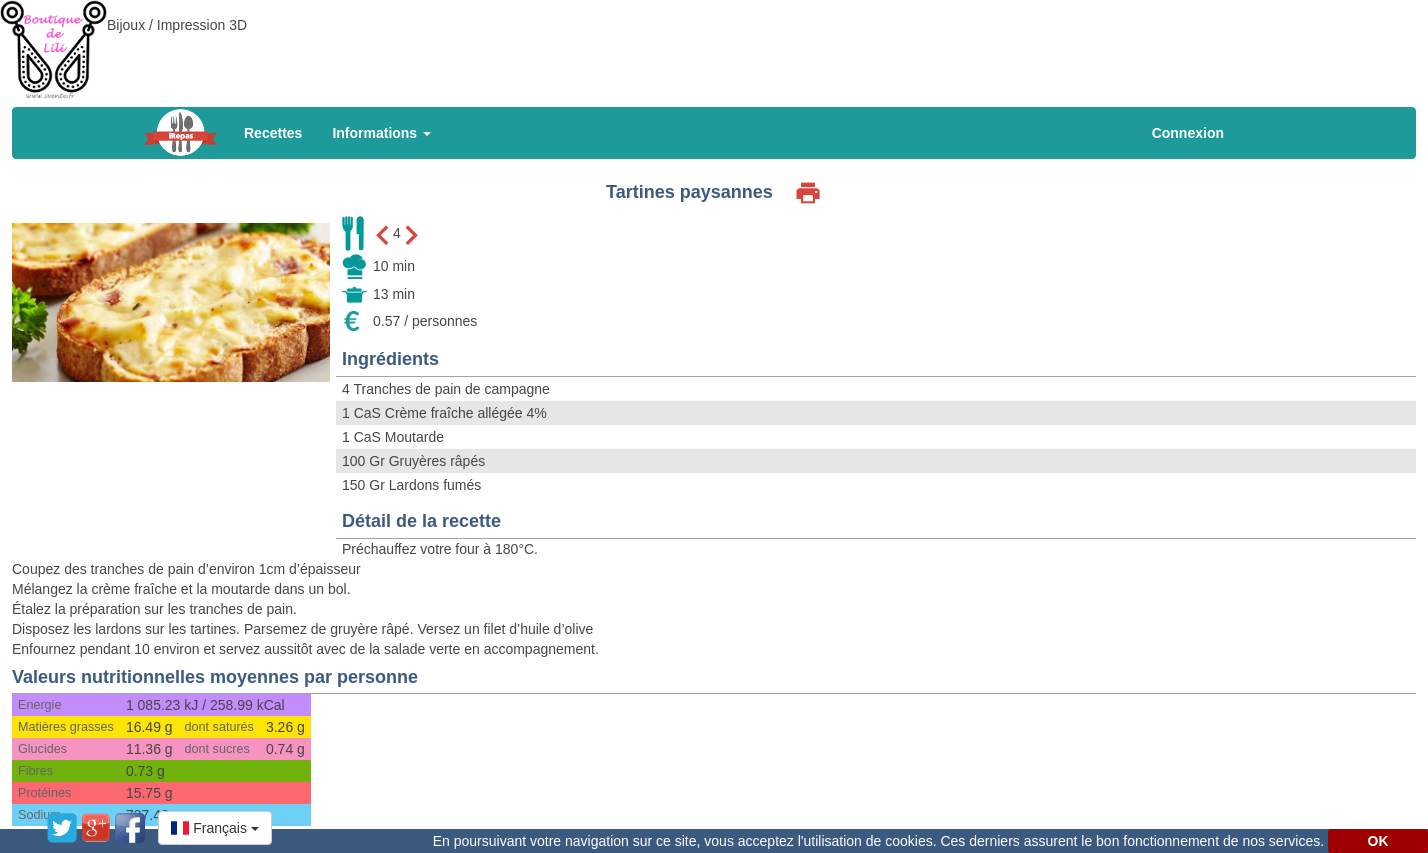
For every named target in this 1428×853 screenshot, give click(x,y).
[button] (215, 828)
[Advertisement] (714, 45)
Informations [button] (381, 133)
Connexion (1188, 133)
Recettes (273, 133)
